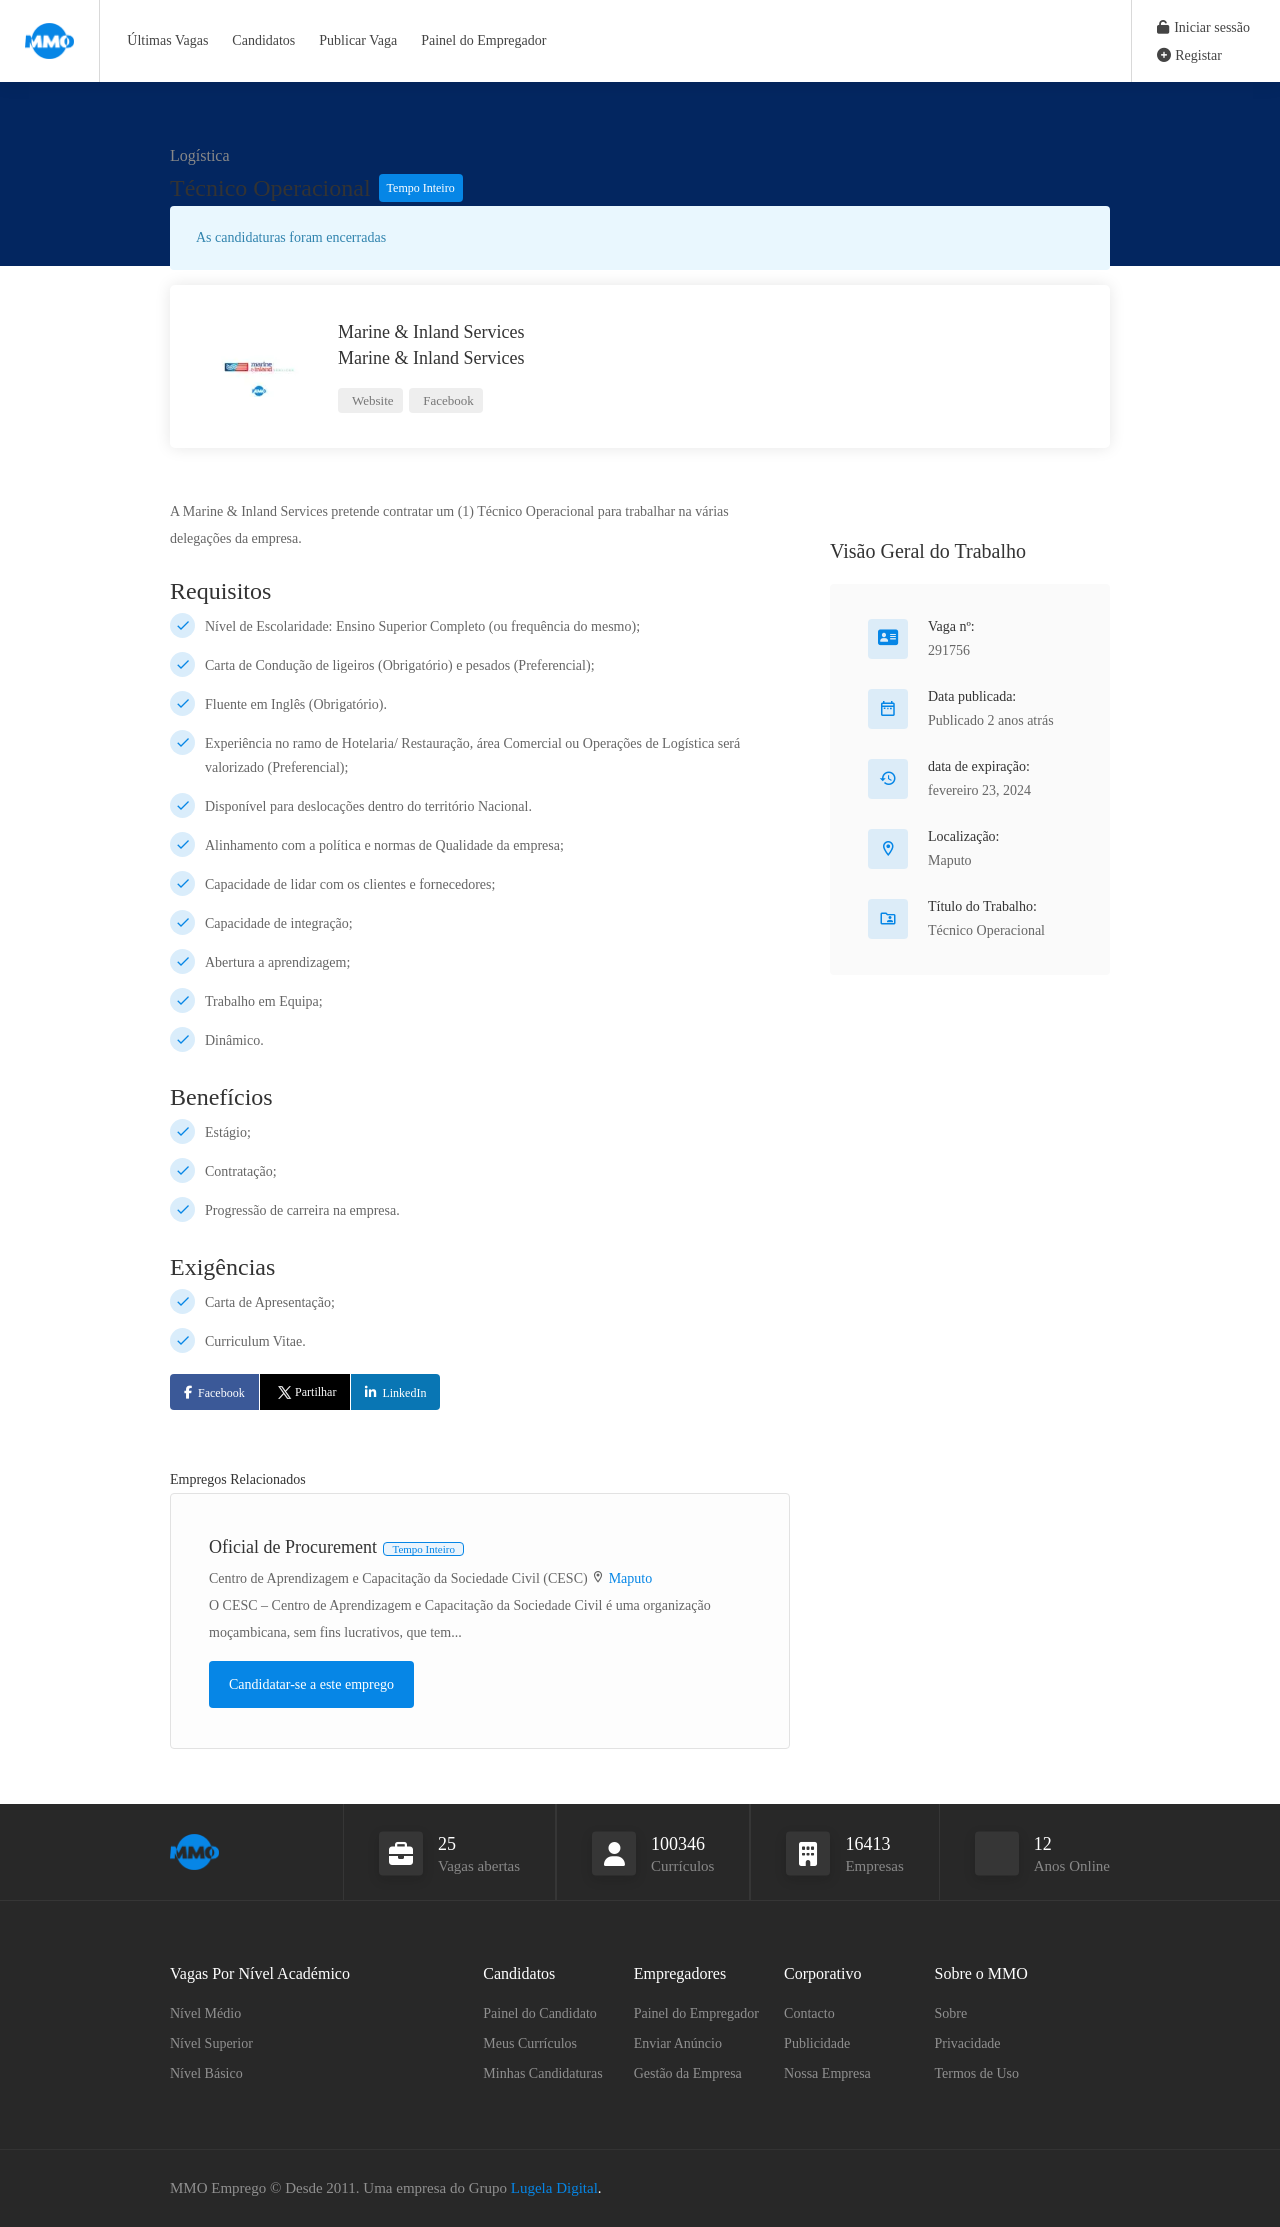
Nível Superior (211, 2043)
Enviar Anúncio (678, 2043)
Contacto (809, 2013)
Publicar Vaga (358, 40)
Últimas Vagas (167, 40)
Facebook (447, 400)
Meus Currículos (530, 2043)
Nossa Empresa (827, 2073)
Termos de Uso (977, 2073)
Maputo (631, 1578)
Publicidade (817, 2043)
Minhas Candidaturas (542, 2073)
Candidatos (263, 40)
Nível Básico (206, 2073)
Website (371, 400)
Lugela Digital (554, 2188)
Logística (200, 155)
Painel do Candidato (540, 2013)
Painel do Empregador (483, 40)
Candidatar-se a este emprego (311, 1684)
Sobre (951, 2013)
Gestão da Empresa (688, 2073)
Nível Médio (205, 2013)
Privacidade (968, 2043)
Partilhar (305, 1392)
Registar (1189, 55)
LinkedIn (404, 1393)
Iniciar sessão (1203, 27)
